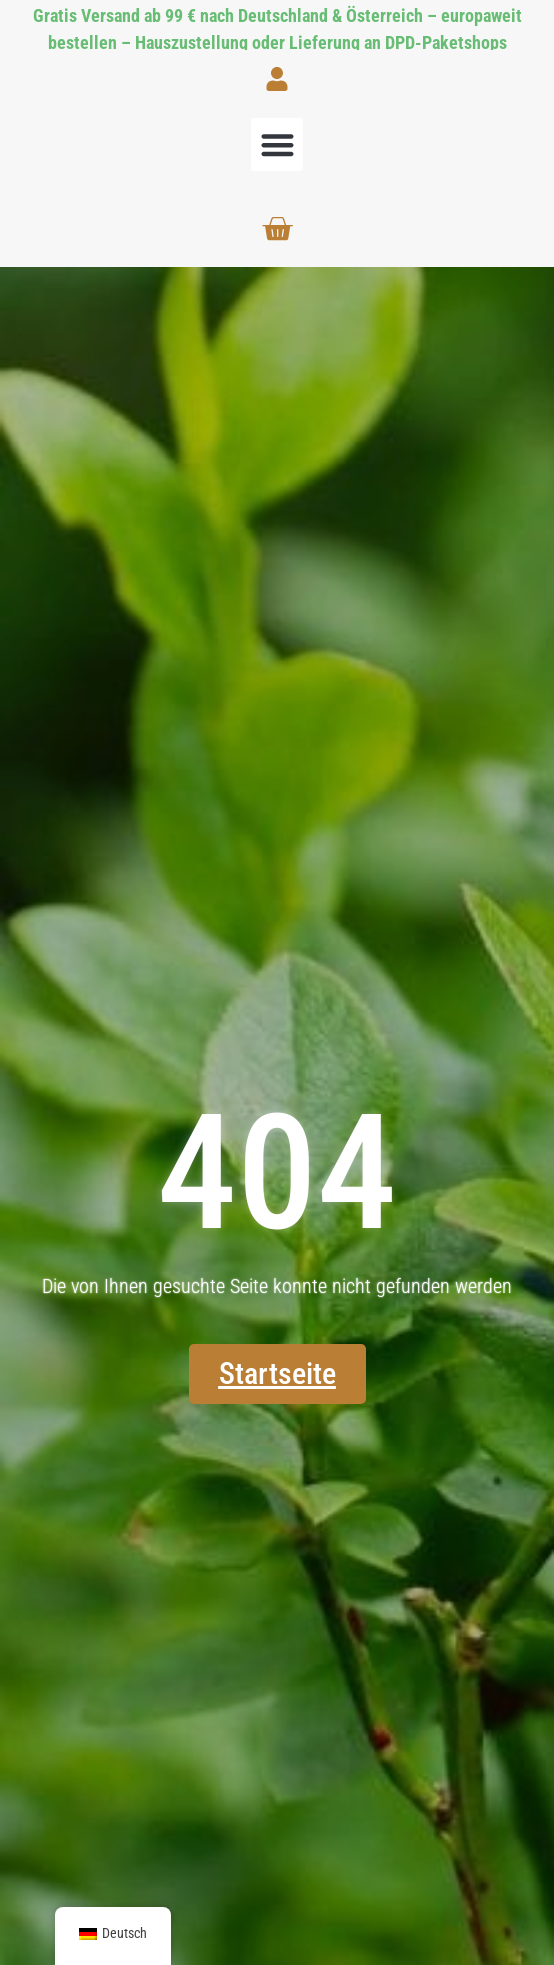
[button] (277, 144)
